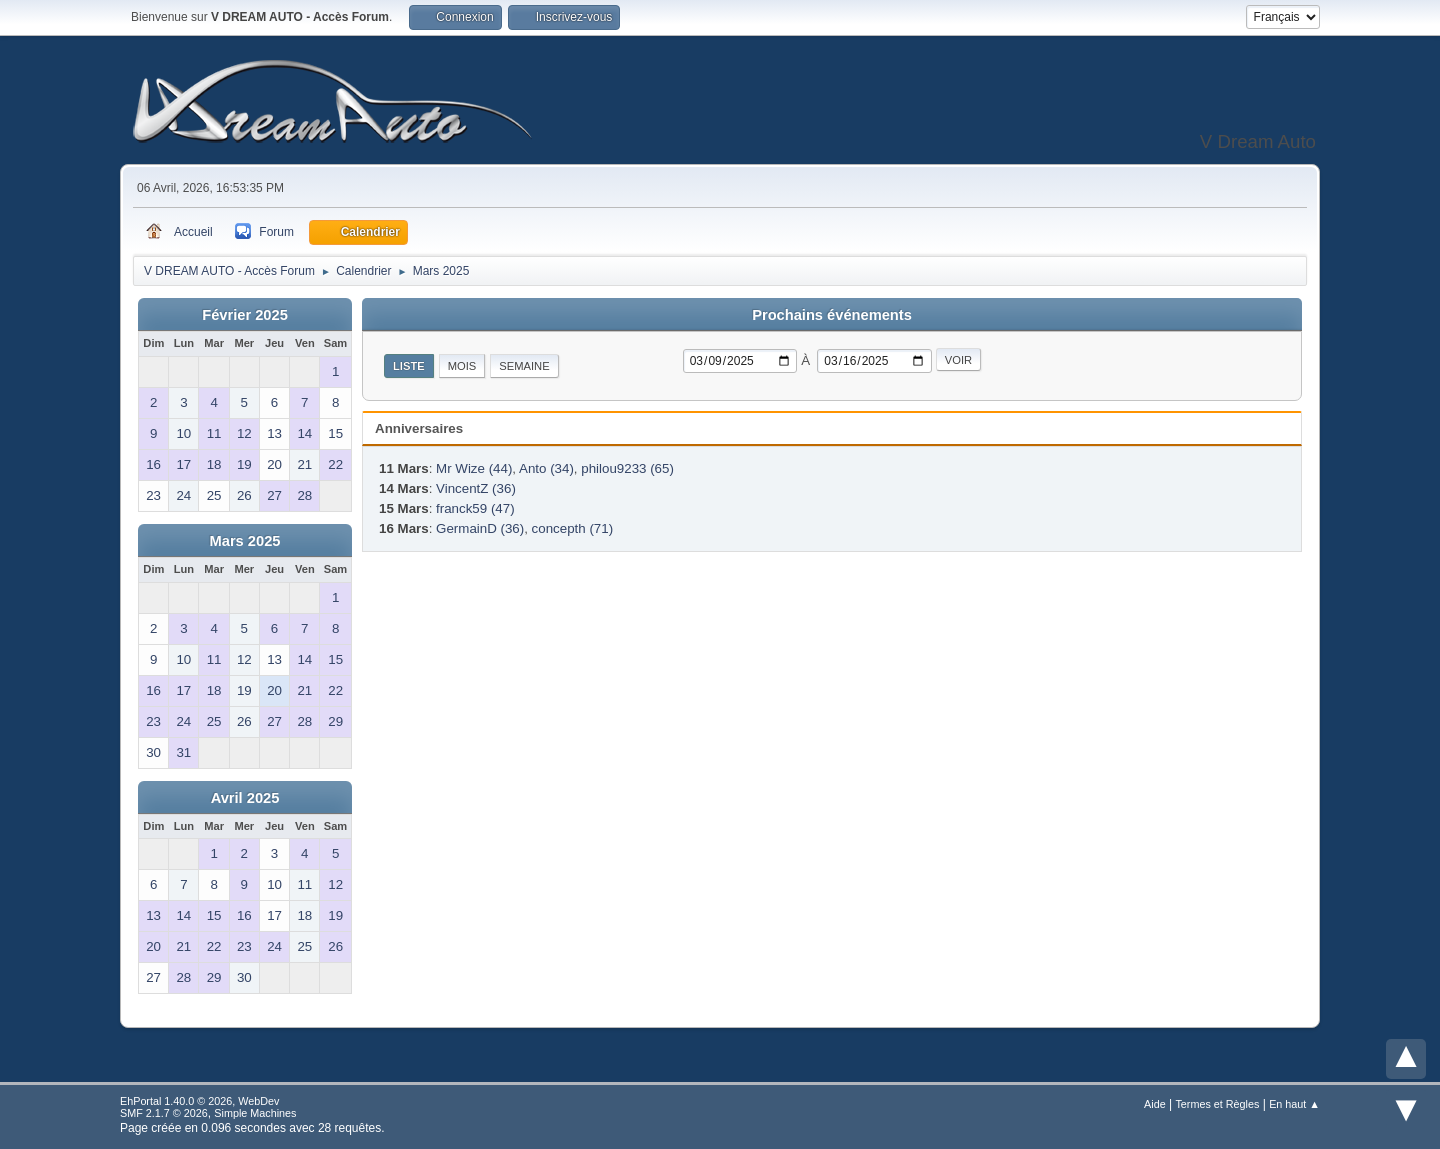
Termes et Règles (1217, 1104)
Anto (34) (546, 468)
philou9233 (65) (627, 468)
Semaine (524, 366)
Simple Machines (255, 1113)
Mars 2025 (245, 541)
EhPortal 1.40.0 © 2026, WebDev (199, 1101)
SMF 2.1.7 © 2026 (164, 1113)
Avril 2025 (245, 798)
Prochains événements (832, 315)
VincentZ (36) (476, 488)
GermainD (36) (480, 528)
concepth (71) (573, 528)
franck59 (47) (475, 508)
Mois (462, 366)
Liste (409, 366)
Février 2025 (245, 315)
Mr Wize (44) (474, 468)
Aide (1155, 1104)
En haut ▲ (1294, 1104)
